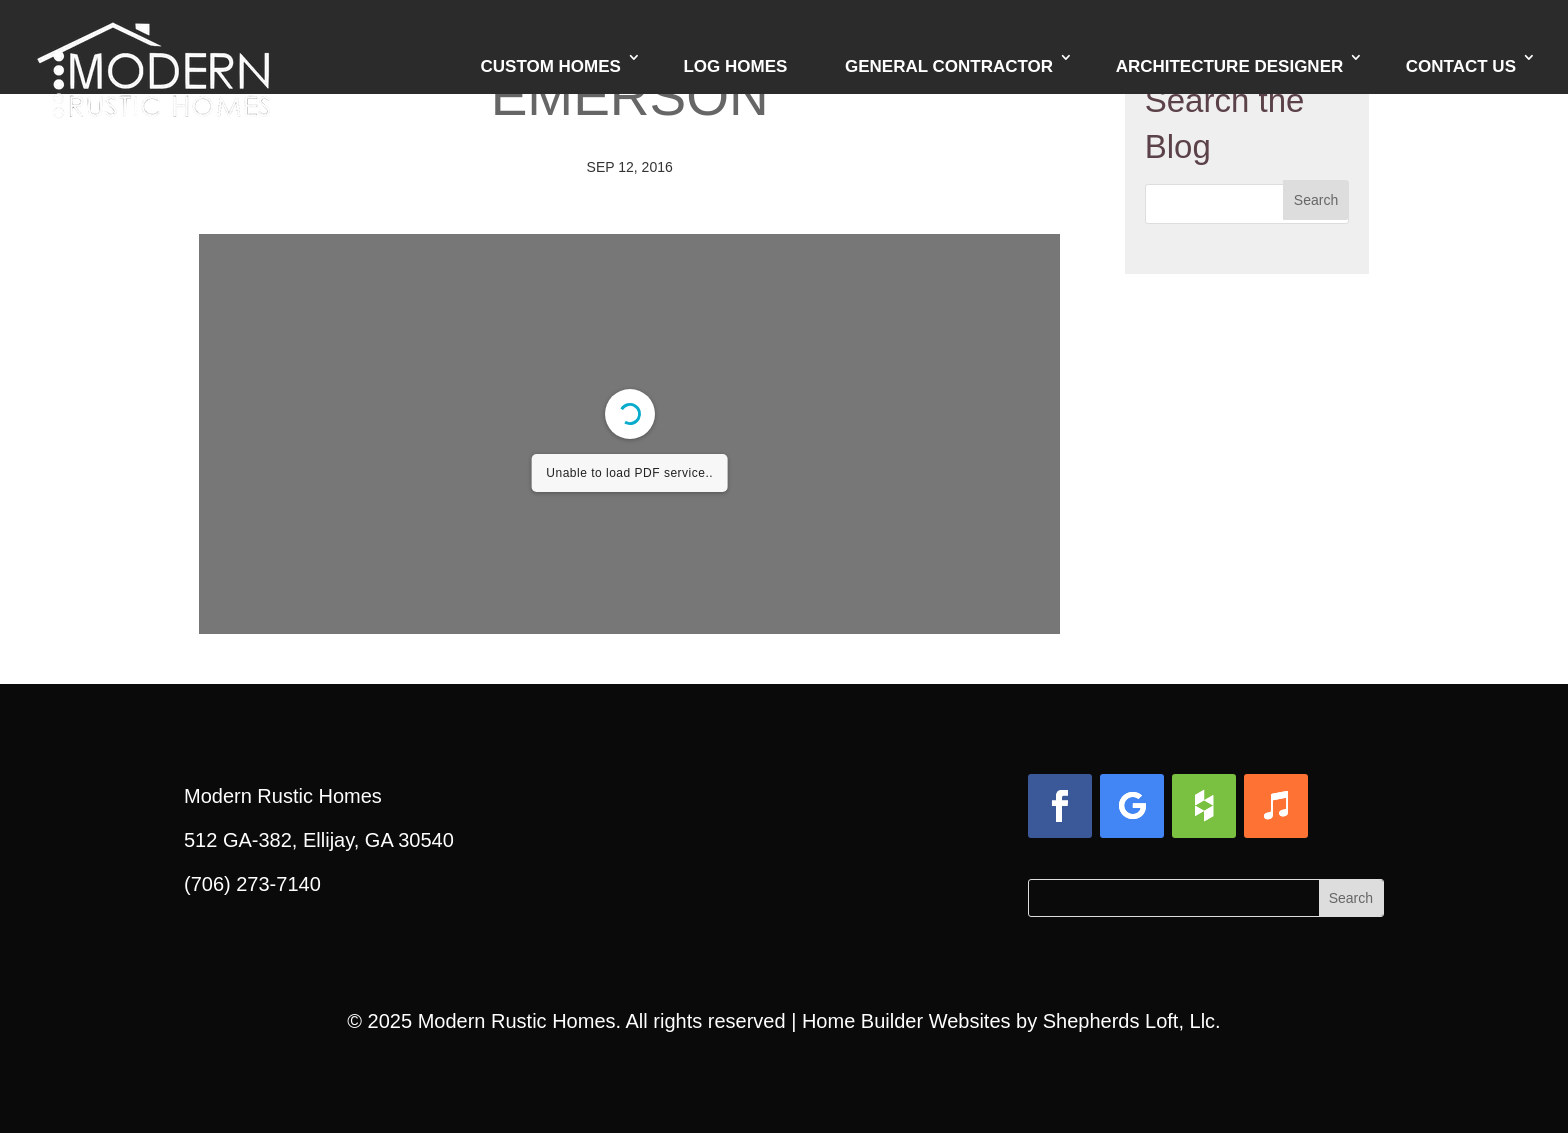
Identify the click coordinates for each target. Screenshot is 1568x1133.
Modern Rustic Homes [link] (517, 1021)
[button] (1316, 200)
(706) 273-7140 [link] (252, 884)
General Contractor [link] (949, 66)
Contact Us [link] (1461, 66)
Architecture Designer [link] (1230, 66)
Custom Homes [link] (551, 66)
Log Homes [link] (735, 66)
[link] (153, 45)
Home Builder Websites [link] (906, 1021)
